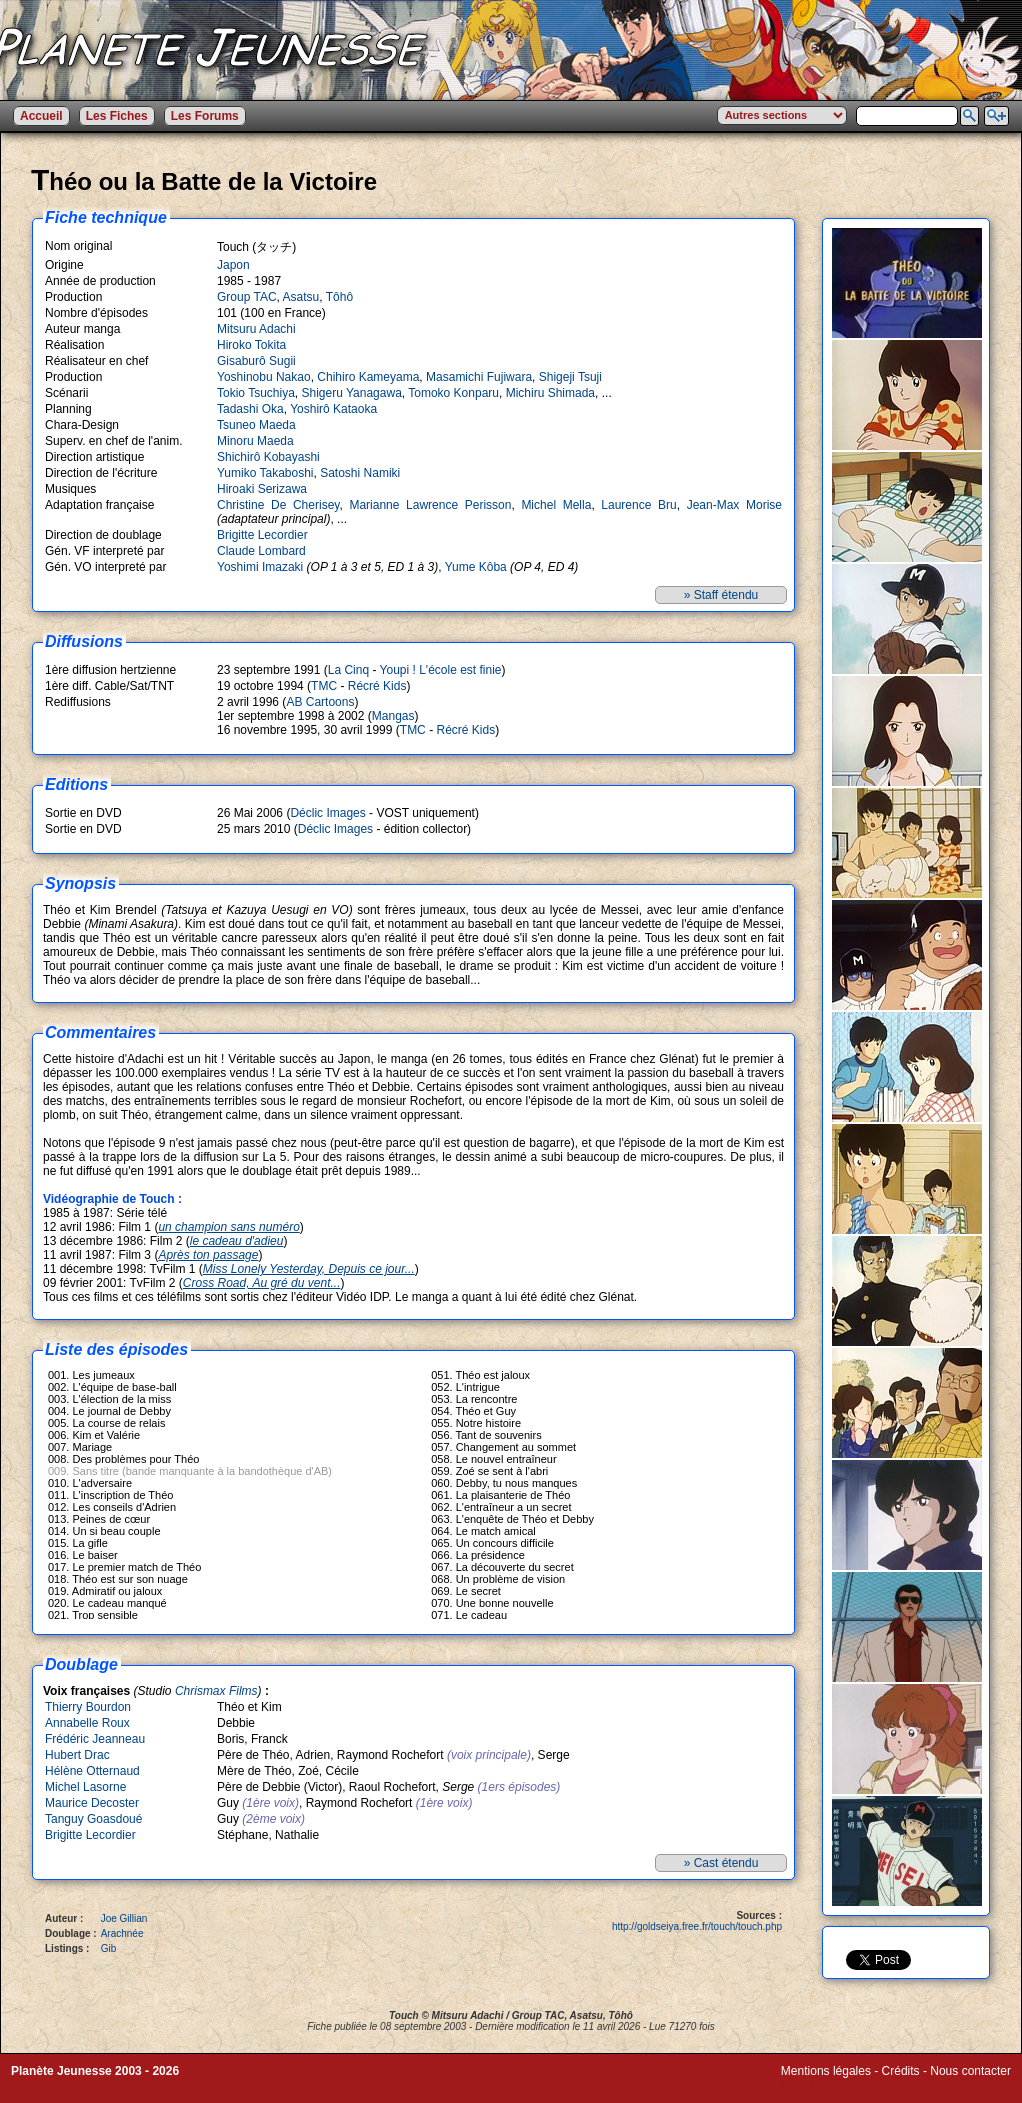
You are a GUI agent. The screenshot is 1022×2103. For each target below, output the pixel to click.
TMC (324, 686)
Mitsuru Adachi (256, 329)
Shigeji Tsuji (570, 377)
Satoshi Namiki (360, 473)
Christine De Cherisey (278, 505)
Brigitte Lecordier (262, 535)
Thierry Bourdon (88, 1707)
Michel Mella (556, 505)
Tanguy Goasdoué (93, 1819)
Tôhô (339, 297)
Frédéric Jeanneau (95, 1739)
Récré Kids (377, 686)
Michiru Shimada (550, 393)
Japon (233, 265)
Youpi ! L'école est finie (441, 670)
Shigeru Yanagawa (352, 393)
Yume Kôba (476, 567)
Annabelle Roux (87, 1723)
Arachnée (122, 1933)
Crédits (901, 2071)
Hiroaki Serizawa (262, 489)
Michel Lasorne (85, 1787)
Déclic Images (327, 813)
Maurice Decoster (92, 1803)
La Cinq (348, 670)
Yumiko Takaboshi (265, 473)
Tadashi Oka (250, 409)
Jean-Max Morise (734, 505)
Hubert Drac (77, 1755)
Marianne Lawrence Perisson (430, 505)
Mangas (393, 716)
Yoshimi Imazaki (260, 567)
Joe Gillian (124, 1918)
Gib (109, 1948)
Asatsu (301, 297)
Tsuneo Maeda (256, 425)
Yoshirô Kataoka (333, 409)
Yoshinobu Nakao (264, 377)
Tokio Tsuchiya (256, 393)
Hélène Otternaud (92, 1771)
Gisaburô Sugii (256, 361)
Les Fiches (117, 116)
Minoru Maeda (255, 441)
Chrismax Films (216, 1691)
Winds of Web (818, 2085)
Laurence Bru (638, 505)
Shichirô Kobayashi (268, 457)
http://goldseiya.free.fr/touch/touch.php (697, 1926)
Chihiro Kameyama (368, 377)
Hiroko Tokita (251, 345)
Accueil (41, 116)
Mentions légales (826, 2071)
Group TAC (247, 297)
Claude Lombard (261, 551)
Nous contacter (970, 2071)
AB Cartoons (320, 702)
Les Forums (205, 116)
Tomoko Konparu (453, 393)
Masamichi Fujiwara (479, 377)
